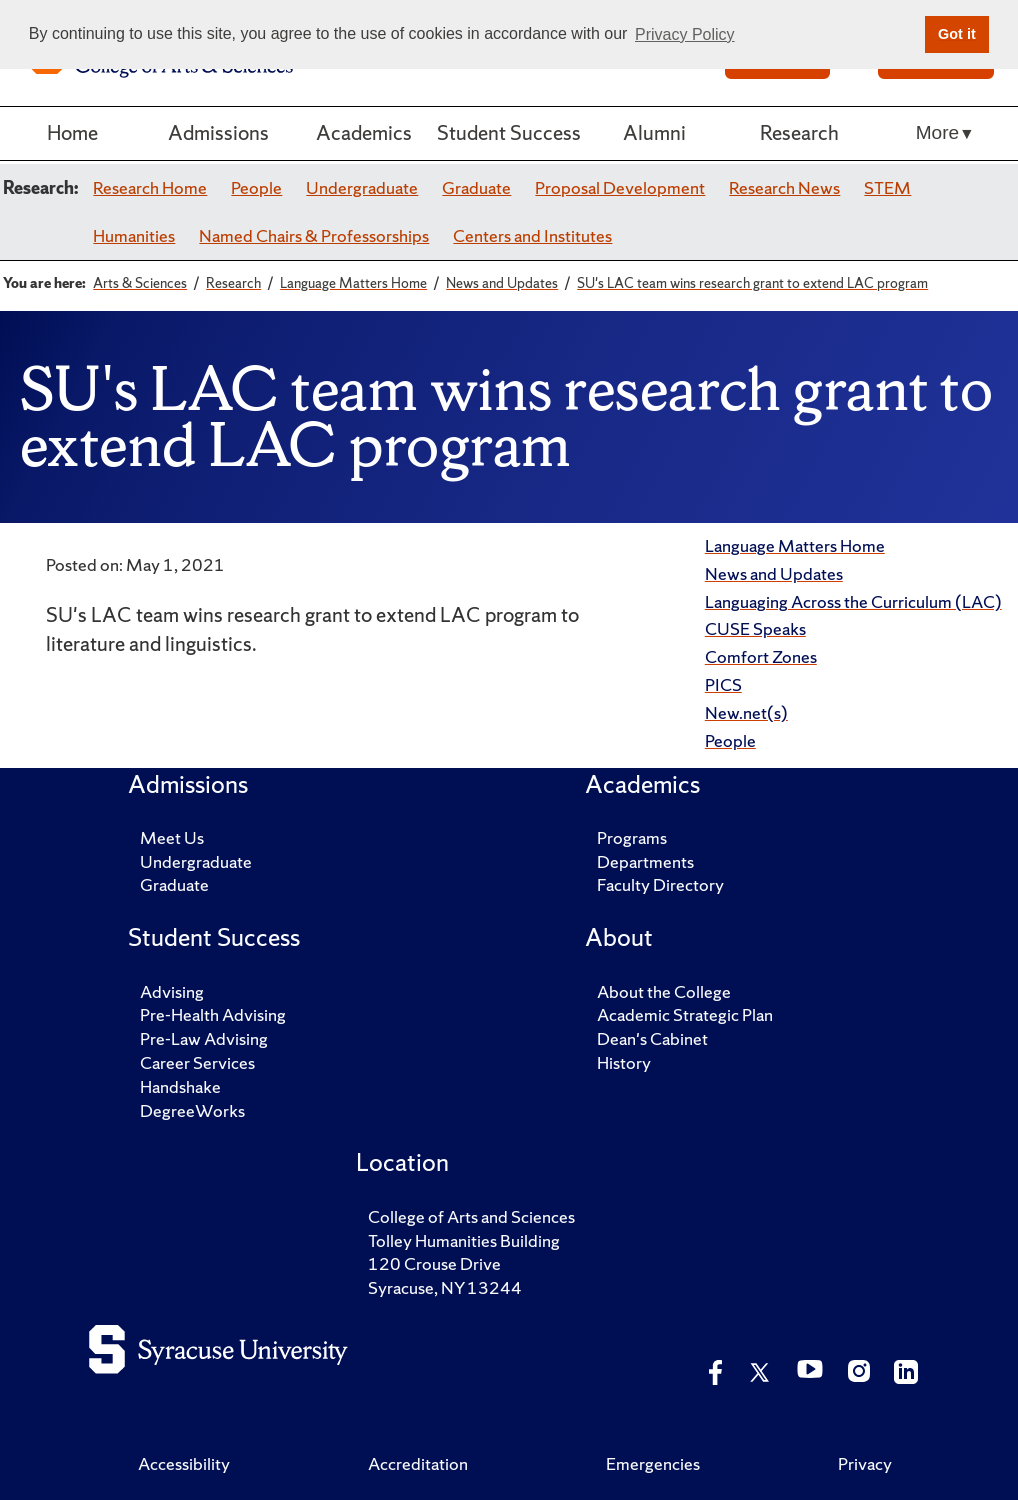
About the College (664, 991)
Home (72, 132)
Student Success (509, 132)
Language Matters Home (795, 545)
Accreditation (418, 1463)
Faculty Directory (660, 884)
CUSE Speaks (755, 628)
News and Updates (774, 573)
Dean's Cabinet (652, 1038)
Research (799, 132)
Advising (172, 991)
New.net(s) (746, 712)
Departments (645, 861)
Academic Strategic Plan (685, 1014)
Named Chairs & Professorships (314, 235)
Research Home (150, 187)
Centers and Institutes (532, 235)
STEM (887, 187)
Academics (364, 132)
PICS (723, 684)
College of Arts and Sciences (471, 1216)
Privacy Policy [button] (685, 34)
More (937, 132)
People (256, 187)
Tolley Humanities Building (464, 1240)
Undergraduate (362, 187)
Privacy (865, 1463)
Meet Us (172, 837)
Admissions (218, 132)
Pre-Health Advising (213, 1014)
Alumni (654, 132)
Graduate (476, 187)
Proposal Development (620, 187)
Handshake (180, 1086)
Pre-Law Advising (204, 1038)
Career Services (197, 1062)
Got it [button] (957, 34)
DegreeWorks (192, 1110)
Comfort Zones (761, 656)
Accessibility (184, 1463)
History (624, 1062)
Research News (784, 187)
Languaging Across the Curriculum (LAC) (853, 601)
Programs (632, 837)
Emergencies (653, 1463)
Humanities (134, 235)
